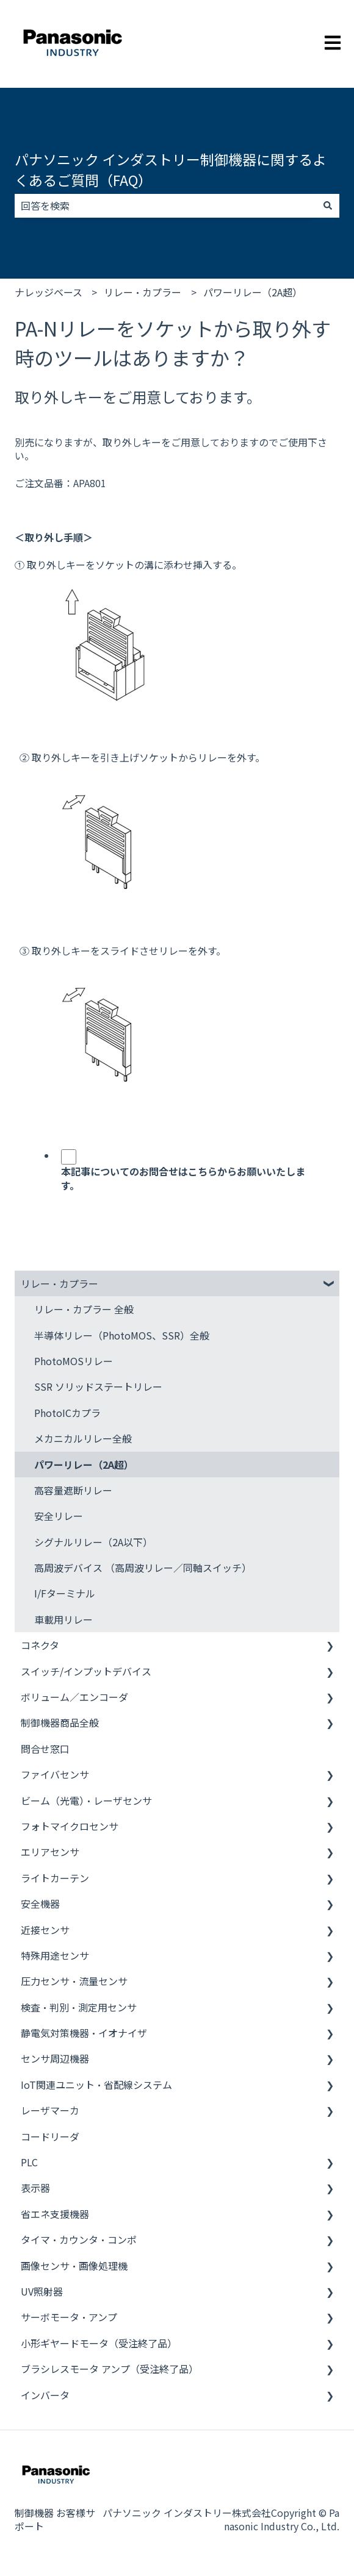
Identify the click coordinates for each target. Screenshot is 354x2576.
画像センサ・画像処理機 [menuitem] (74, 2265)
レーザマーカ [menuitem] (50, 2110)
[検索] (327, 205)
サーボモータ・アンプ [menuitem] (69, 2317)
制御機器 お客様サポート (55, 2519)
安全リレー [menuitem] (58, 1515)
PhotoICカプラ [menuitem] (67, 1412)
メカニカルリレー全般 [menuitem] (83, 1438)
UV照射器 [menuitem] (42, 2291)
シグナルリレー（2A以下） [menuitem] (93, 1542)
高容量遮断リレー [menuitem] (73, 1490)
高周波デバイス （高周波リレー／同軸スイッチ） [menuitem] (142, 1567)
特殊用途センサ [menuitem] (55, 1955)
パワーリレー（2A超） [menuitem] (84, 1464)
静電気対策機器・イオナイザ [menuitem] (84, 2032)
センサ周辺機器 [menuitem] (55, 2058)
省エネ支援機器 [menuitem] (55, 2214)
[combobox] (165, 205)
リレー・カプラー (142, 292)
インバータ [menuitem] (45, 2395)
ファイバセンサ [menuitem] (55, 1774)
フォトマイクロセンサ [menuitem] (69, 1826)
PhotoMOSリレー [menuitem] (73, 1361)
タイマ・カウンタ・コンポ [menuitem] (79, 2239)
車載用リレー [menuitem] (63, 1619)
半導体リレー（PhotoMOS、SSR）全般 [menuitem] (121, 1335)
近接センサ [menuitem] (45, 1929)
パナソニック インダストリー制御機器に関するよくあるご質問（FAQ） (171, 170)
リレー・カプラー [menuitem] (59, 1283)
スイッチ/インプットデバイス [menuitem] (86, 1671)
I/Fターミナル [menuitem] (64, 1593)
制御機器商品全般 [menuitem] (60, 1722)
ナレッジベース (48, 292)
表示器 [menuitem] (35, 2187)
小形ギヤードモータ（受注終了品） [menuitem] (99, 2343)
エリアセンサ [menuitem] (50, 1851)
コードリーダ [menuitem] (50, 2136)
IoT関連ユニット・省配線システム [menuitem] (96, 2084)
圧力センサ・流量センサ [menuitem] (74, 1981)
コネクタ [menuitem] (40, 1645)
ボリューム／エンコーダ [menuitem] (74, 1696)
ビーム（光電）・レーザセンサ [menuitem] (86, 1800)
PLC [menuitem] (29, 2162)
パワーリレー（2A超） (252, 292)
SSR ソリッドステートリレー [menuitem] (98, 1386)
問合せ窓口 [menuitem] (45, 1748)
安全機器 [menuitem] (40, 1903)
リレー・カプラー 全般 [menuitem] (84, 1309)
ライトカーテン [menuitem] (55, 1878)
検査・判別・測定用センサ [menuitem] (79, 2007)
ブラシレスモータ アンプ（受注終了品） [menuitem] (109, 2368)
